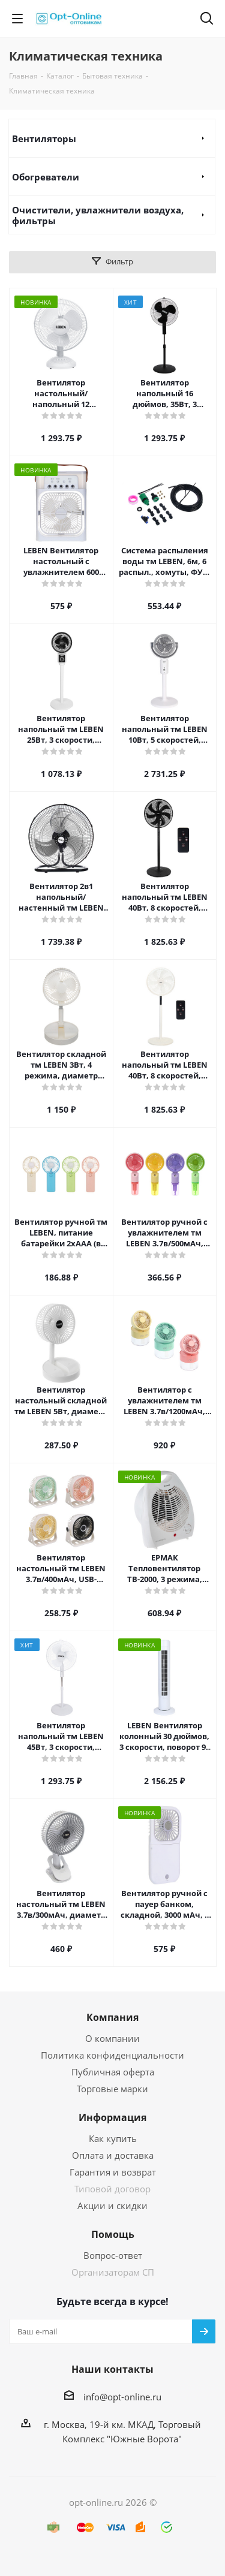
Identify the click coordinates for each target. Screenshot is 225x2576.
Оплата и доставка (113, 2155)
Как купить (113, 2138)
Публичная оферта (112, 2072)
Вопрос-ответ (112, 2255)
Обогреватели (45, 177)
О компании (112, 2038)
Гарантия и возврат (113, 2172)
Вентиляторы (44, 138)
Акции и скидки (112, 2206)
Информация (112, 2117)
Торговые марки (112, 2089)
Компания (112, 2017)
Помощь (112, 2234)
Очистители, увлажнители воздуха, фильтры (98, 215)
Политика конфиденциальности (112, 2055)
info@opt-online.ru (122, 2397)
